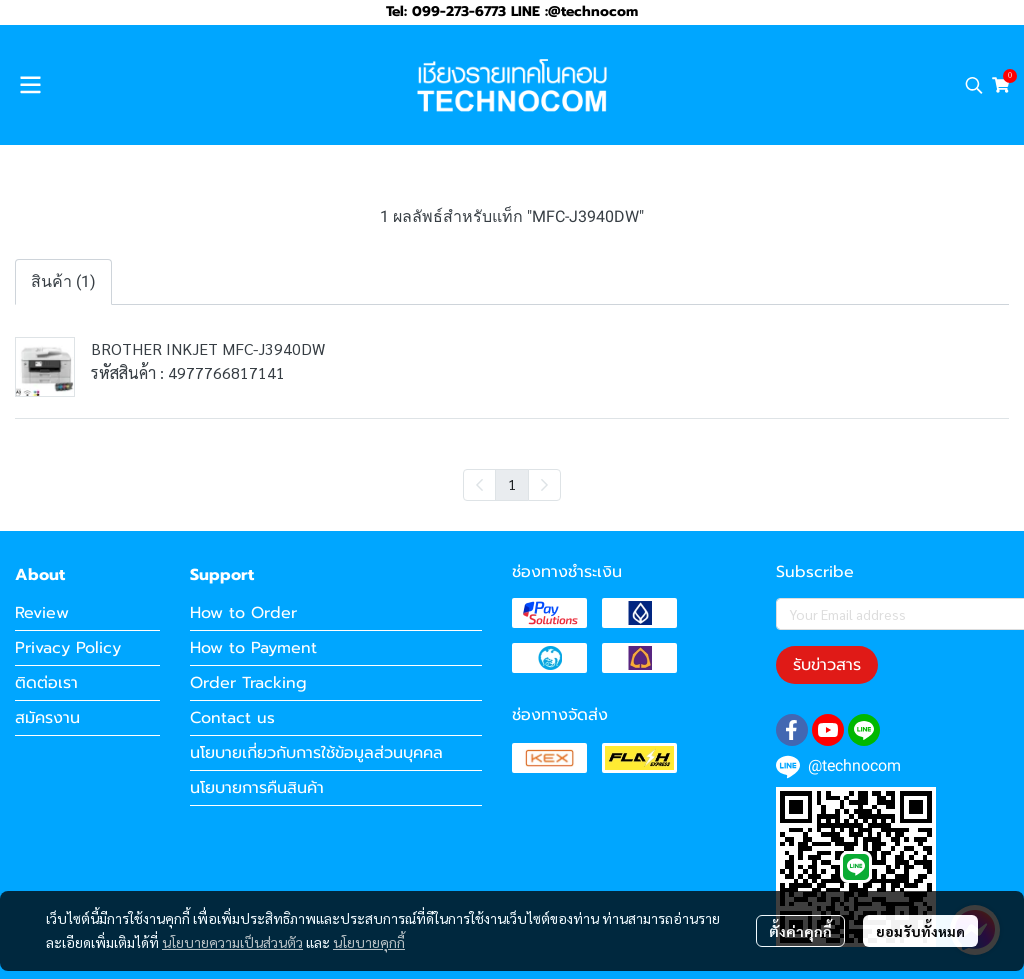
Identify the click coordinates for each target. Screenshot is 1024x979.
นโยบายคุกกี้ (369, 942)
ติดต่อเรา (46, 683)
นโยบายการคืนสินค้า (257, 788)
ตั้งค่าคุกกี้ (800, 931)
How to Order (243, 613)
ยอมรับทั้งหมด (920, 931)
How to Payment (253, 648)
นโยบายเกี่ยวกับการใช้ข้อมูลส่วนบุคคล (316, 753)
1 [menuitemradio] (512, 484)
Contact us (232, 718)
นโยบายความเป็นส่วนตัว (232, 942)
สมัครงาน (47, 718)
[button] (974, 85)
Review (42, 613)
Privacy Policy (68, 648)
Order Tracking (248, 683)
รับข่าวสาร (827, 665)
